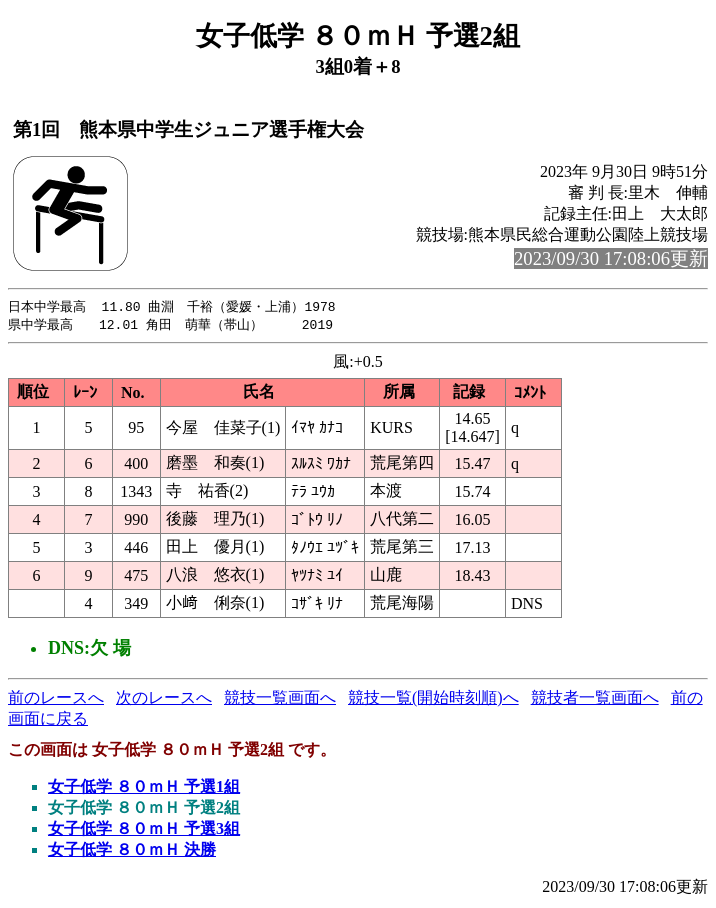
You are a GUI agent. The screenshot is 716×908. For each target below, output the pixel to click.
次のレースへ (164, 699)
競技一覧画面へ (280, 699)
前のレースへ (56, 699)
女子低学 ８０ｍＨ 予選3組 (144, 830)
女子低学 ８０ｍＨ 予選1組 (144, 788)
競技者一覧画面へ (595, 699)
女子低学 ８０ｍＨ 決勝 (132, 851)
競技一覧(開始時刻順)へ (433, 699)
